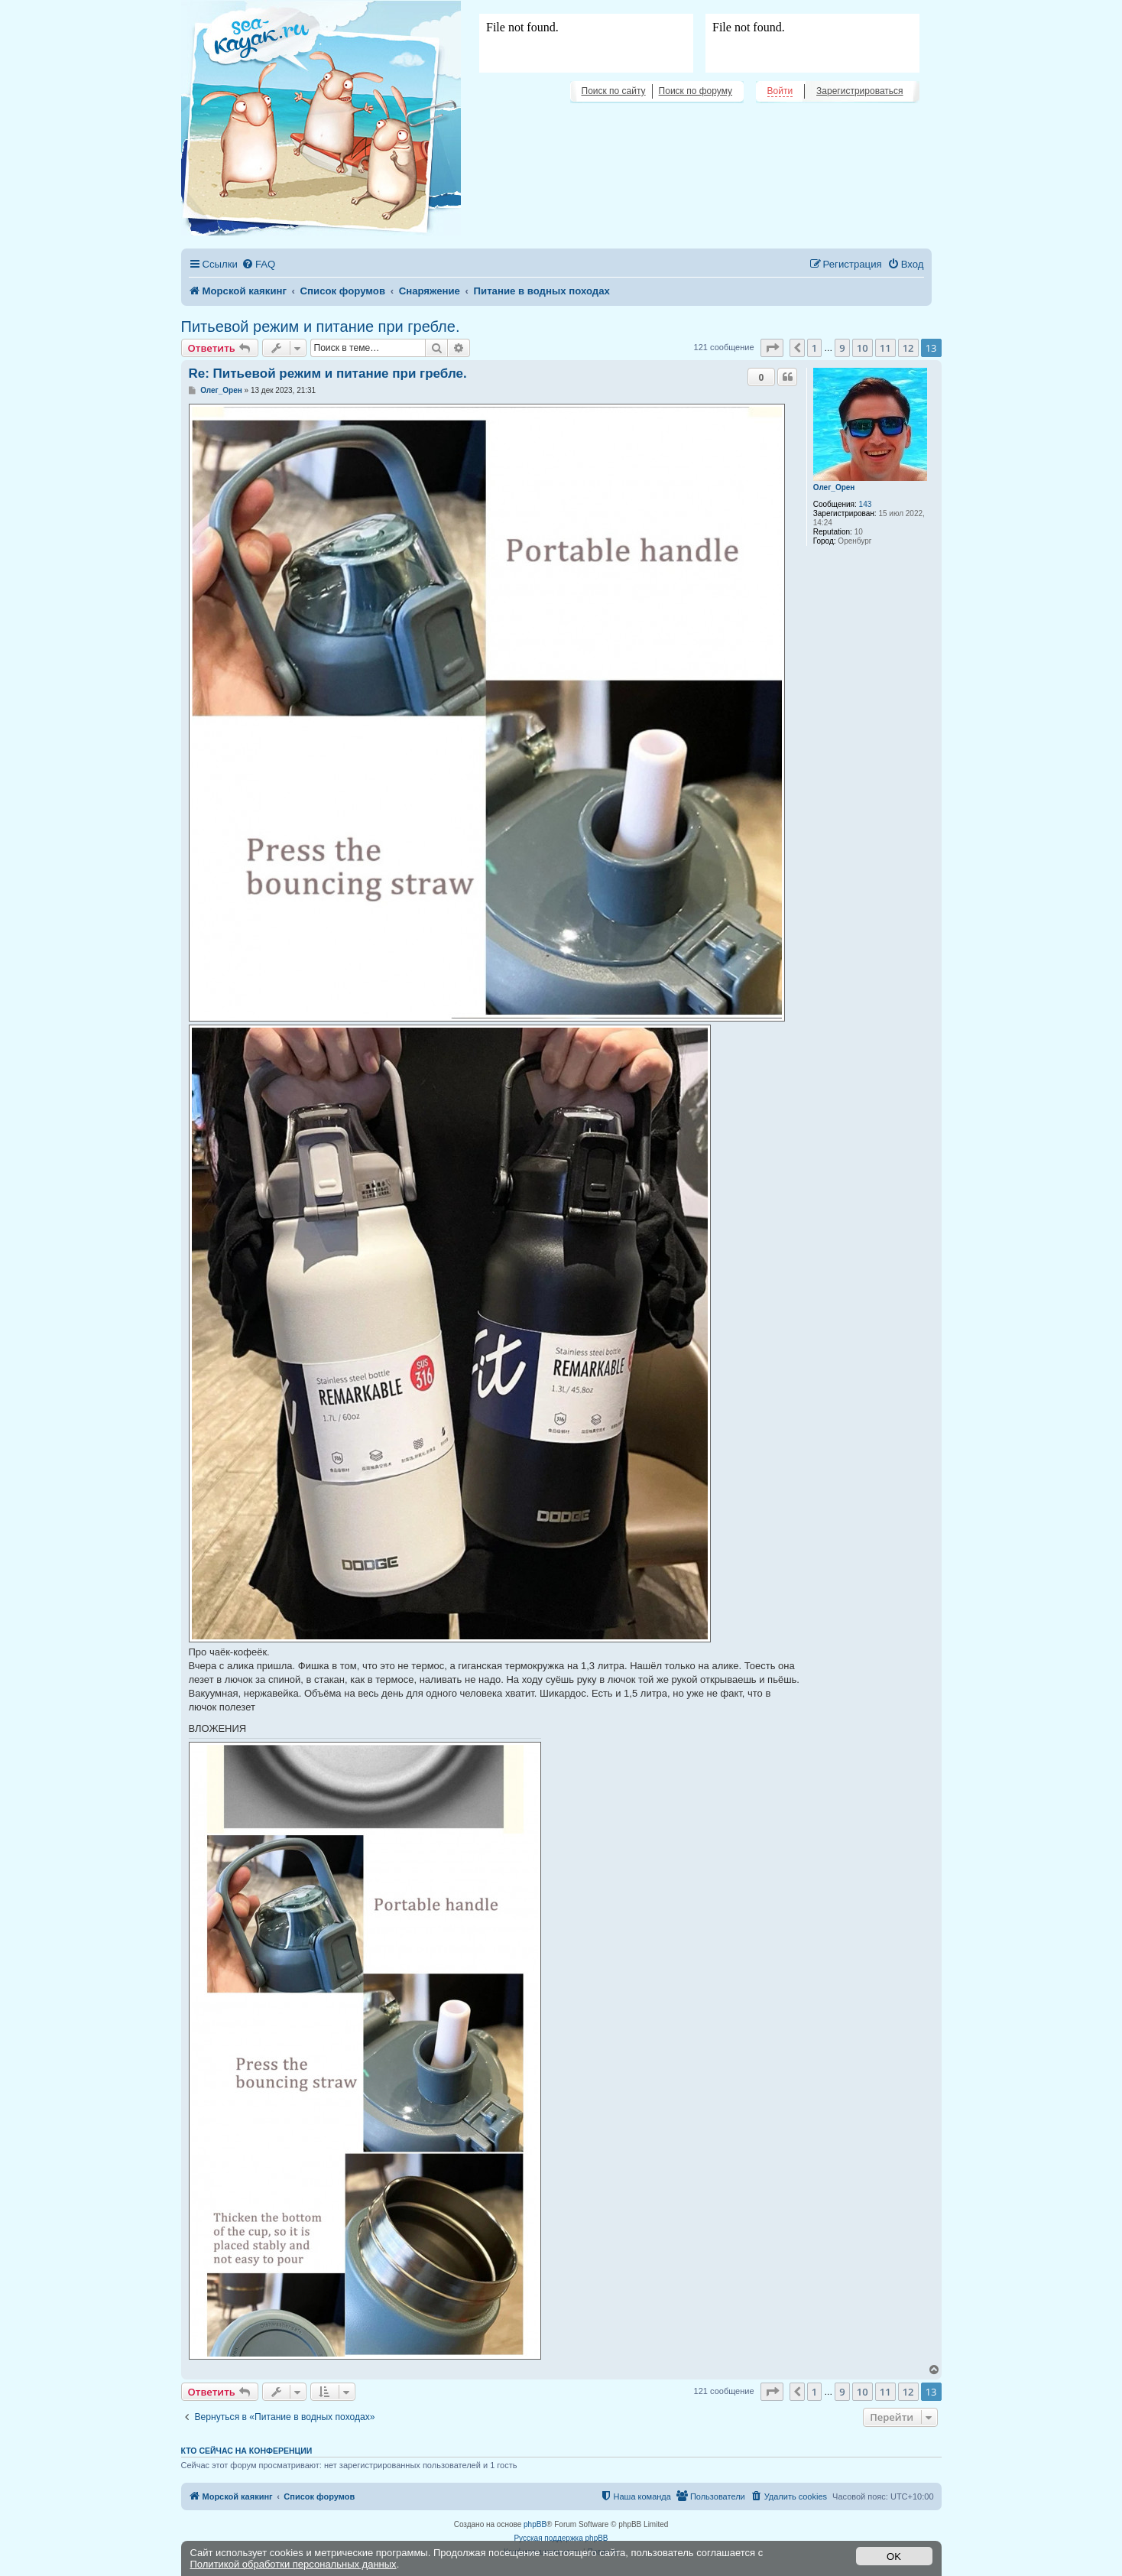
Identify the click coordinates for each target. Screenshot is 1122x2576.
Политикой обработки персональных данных (293, 2564)
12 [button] (908, 348)
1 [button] (814, 348)
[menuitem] (258, 264)
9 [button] (842, 348)
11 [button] (885, 348)
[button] (771, 348)
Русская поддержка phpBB (561, 2538)
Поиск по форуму (695, 91)
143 (865, 504)
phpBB (535, 2524)
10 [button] (862, 348)
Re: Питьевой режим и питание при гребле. (328, 373)
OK (894, 2556)
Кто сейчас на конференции (247, 2450)
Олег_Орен (834, 487)
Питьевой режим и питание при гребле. (320, 326)
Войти (780, 91)
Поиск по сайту (614, 91)
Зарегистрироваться (859, 91)
